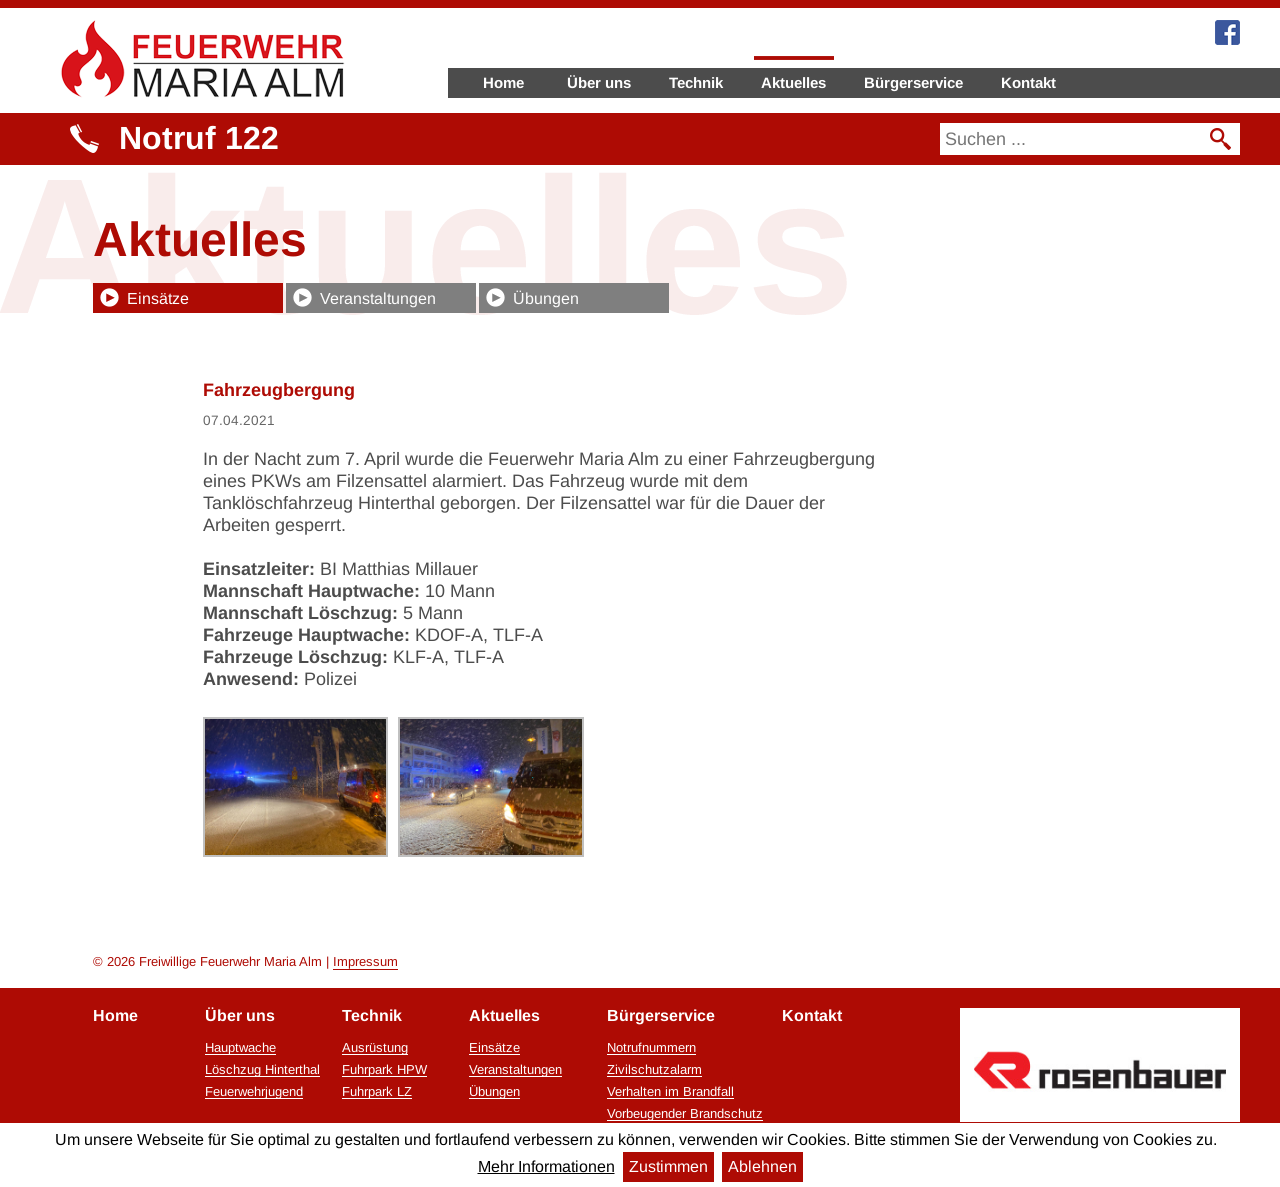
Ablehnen (762, 1166)
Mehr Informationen (546, 1166)
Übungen (546, 298)
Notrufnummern (651, 1048)
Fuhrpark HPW (384, 1070)
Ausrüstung (375, 1048)
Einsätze (158, 298)
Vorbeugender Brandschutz (685, 1114)
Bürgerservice (913, 82)
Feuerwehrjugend (254, 1092)
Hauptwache (240, 1048)
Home (503, 82)
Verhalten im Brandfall (670, 1092)
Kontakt (1028, 82)
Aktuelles (793, 82)
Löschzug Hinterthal (262, 1070)
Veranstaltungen (378, 298)
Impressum (365, 961)
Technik (696, 82)
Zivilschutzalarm (654, 1070)
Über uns (599, 82)
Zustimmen (668, 1166)
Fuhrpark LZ (377, 1092)
